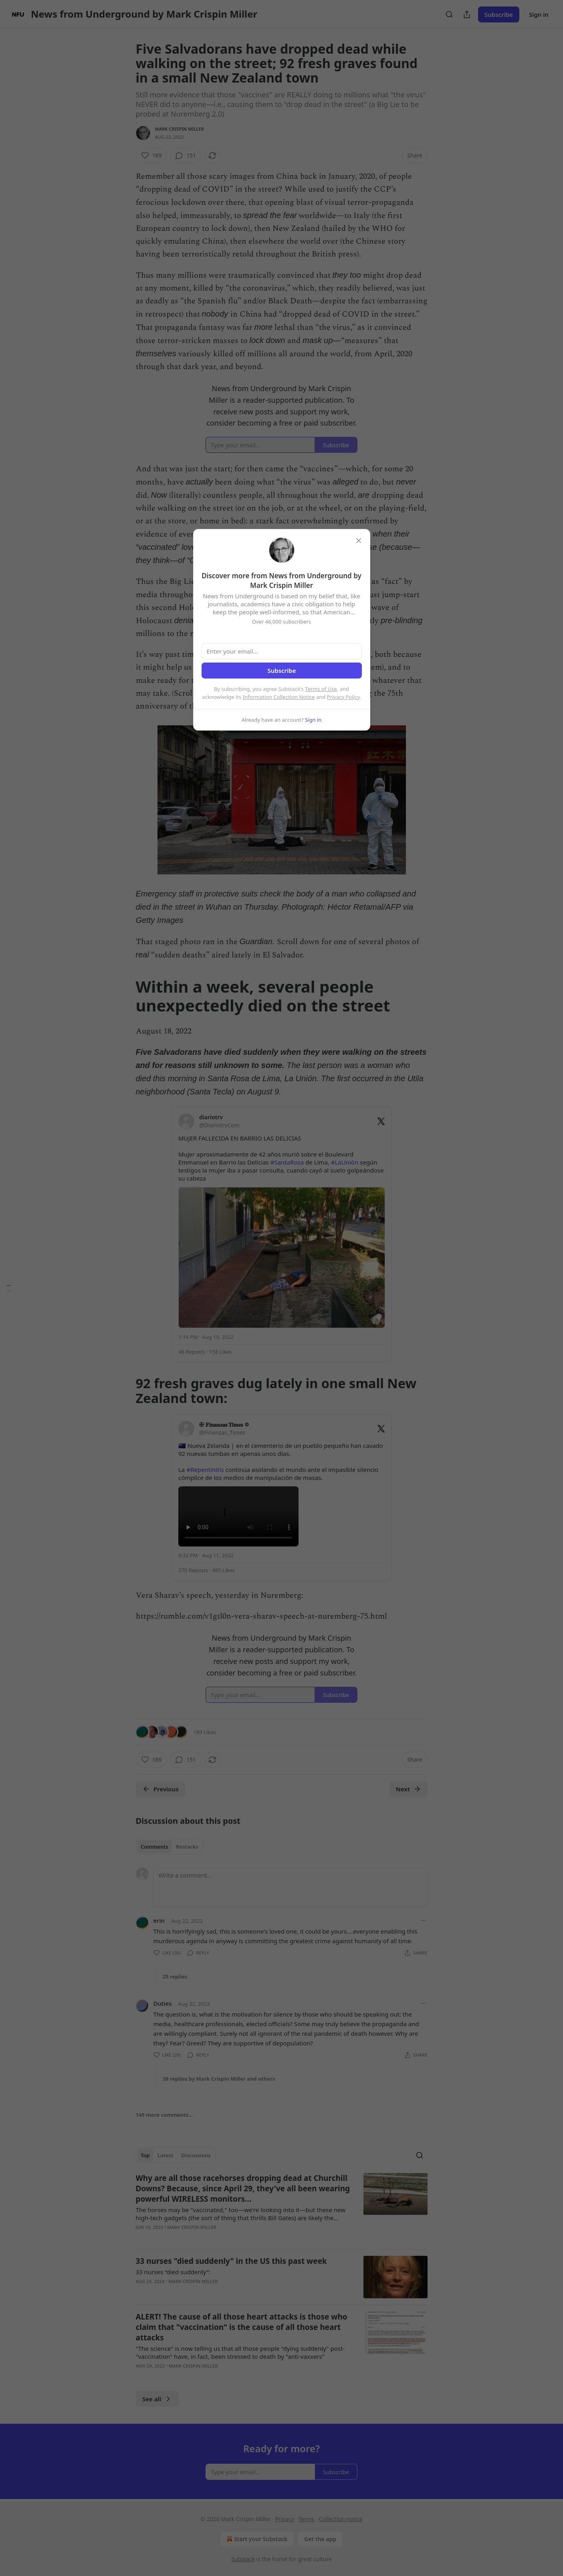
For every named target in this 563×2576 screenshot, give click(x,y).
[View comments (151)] (185, 155)
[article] (282, 2208)
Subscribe (498, 14)
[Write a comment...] (290, 1887)
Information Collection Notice (279, 697)
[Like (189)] (151, 155)
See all (157, 2399)
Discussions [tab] (196, 2155)
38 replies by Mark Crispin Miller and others (219, 2078)
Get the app (320, 2539)
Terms (306, 2519)
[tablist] (170, 1847)
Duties (162, 2003)
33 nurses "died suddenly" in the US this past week (231, 2261)
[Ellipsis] (423, 1920)
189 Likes (205, 1732)
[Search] (449, 14)
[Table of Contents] (8, 1288)
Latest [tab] (165, 2155)
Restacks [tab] (187, 1846)
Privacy (284, 2519)
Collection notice (341, 2519)
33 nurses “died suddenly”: (173, 2272)
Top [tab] (145, 2155)
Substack (243, 2559)
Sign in (539, 14)
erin (159, 1920)
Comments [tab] (154, 1846)
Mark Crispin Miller (179, 129)
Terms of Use (321, 688)
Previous (160, 1789)
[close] (358, 540)
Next (408, 1789)
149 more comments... (164, 2114)
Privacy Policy (343, 697)
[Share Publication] (467, 14)
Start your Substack (256, 2539)
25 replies (175, 1976)
